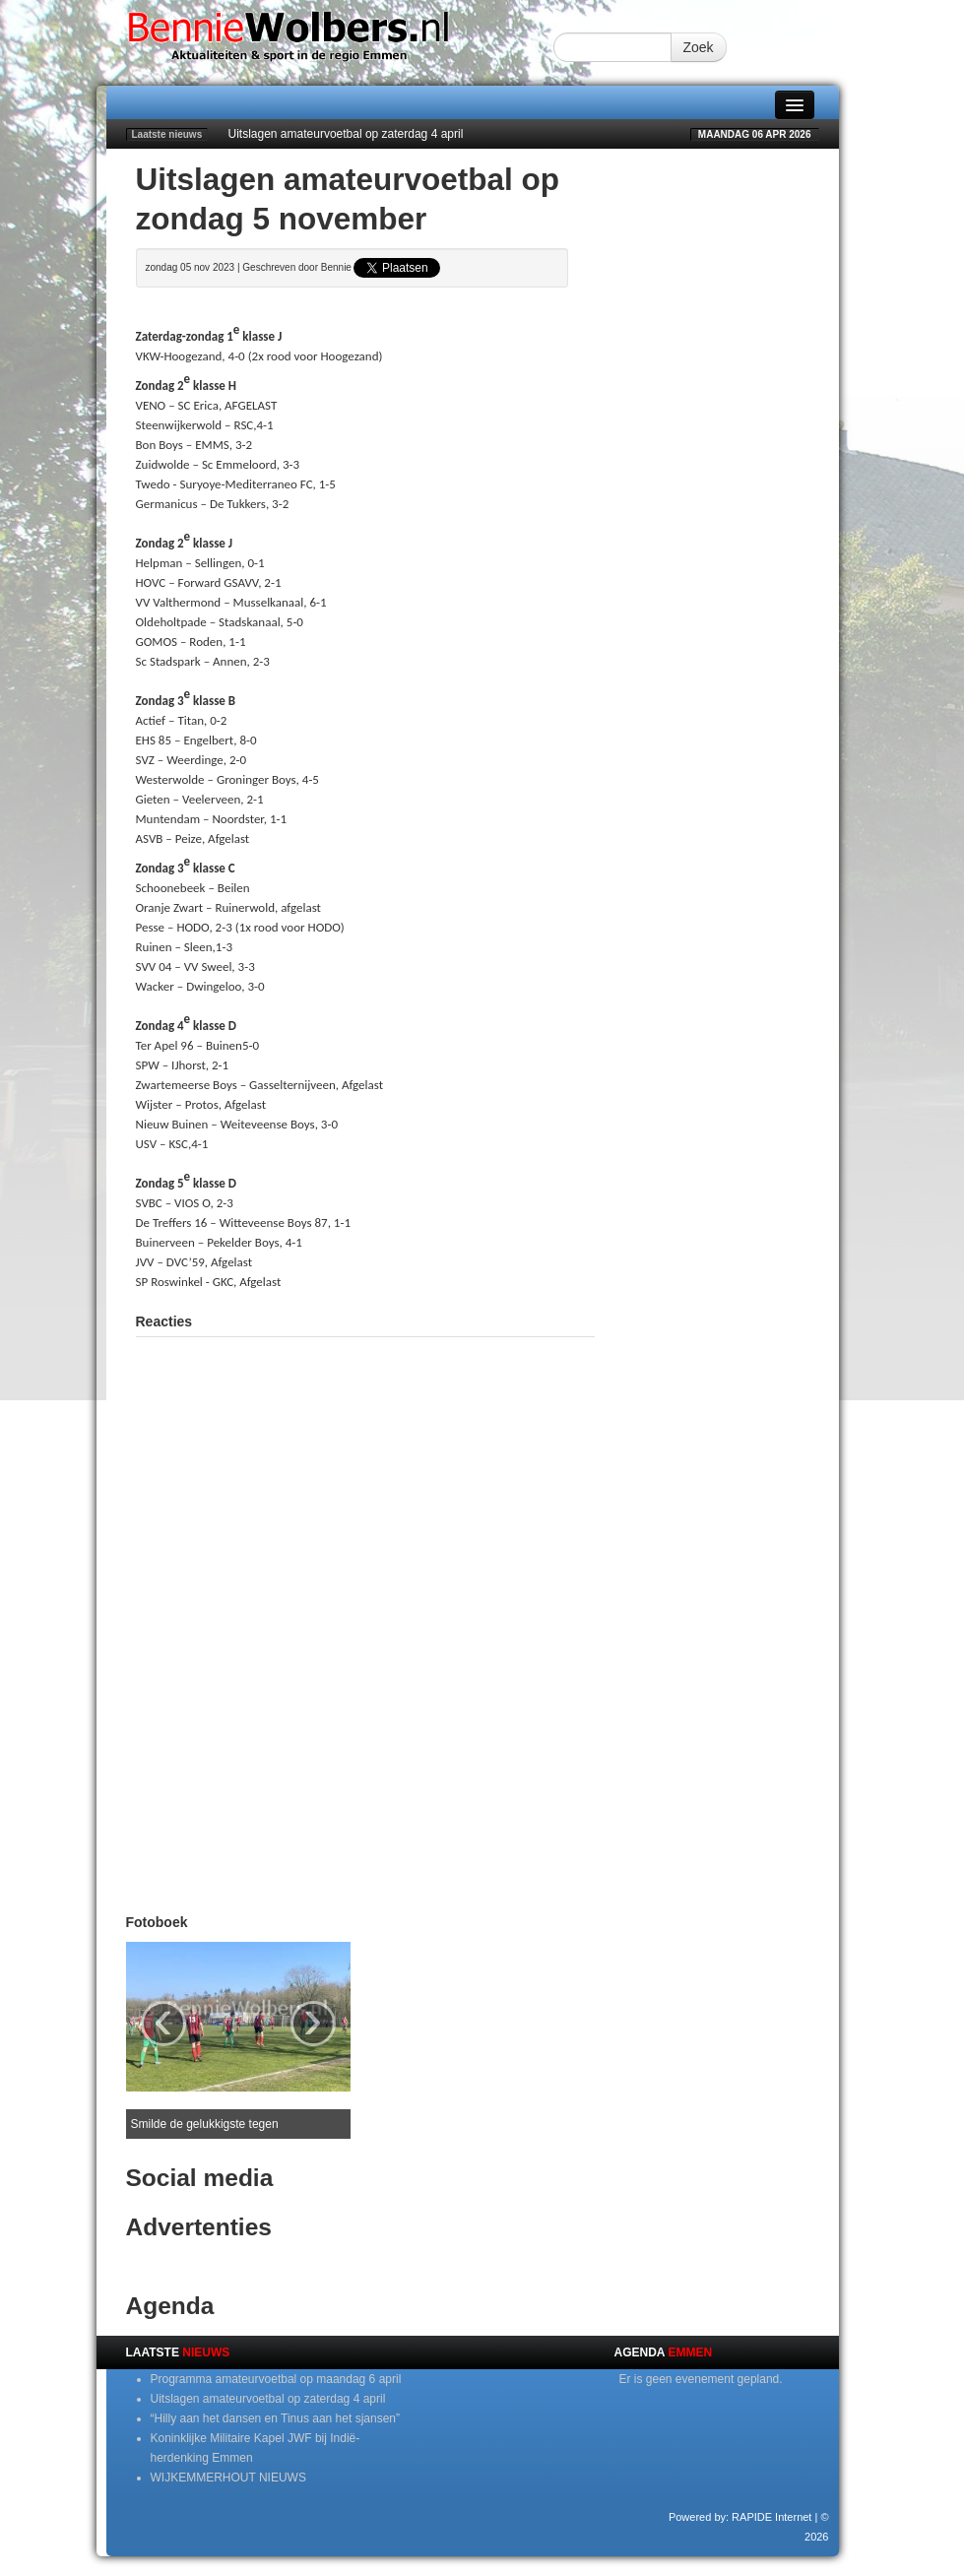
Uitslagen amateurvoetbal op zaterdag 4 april (346, 134)
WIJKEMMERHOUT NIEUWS (228, 2477)
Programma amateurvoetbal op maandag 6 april (276, 2379)
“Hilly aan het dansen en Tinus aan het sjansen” (276, 2418)
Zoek (698, 47)
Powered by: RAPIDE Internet (740, 2517)
